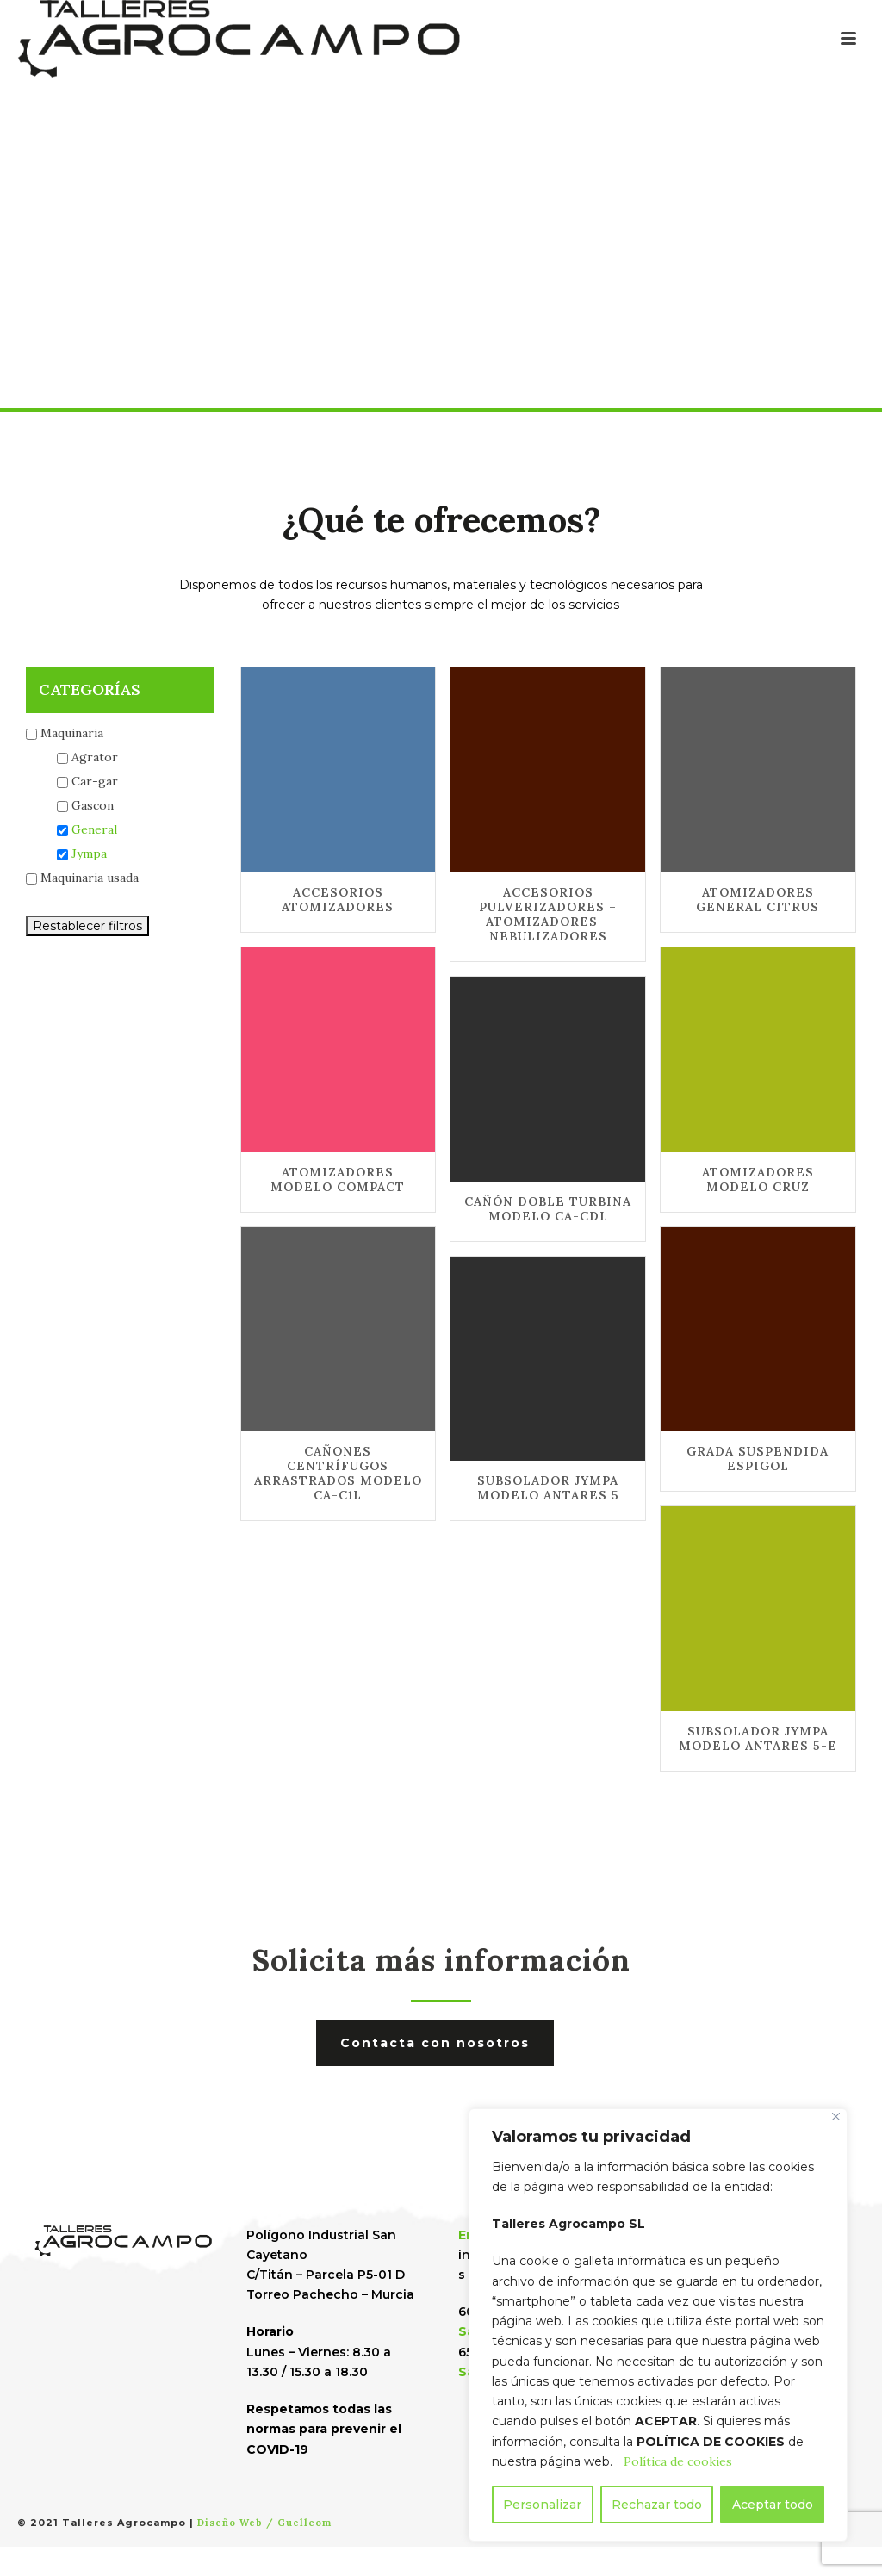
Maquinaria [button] (71, 733)
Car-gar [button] (94, 781)
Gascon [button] (92, 805)
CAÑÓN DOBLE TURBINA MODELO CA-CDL (547, 1209)
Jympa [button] (89, 853)
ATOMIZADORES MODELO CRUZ (758, 1179)
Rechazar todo (657, 2504)
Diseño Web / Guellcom (264, 2523)
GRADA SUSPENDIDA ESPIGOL (757, 1458)
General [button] (94, 829)
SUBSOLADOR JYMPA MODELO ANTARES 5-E (758, 1738)
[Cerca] (836, 2116)
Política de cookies (678, 2461)
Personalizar (542, 2504)
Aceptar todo (772, 2504)
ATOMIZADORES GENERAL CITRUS (757, 900)
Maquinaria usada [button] (89, 877)
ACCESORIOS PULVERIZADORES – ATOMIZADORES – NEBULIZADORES (548, 914)
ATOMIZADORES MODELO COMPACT (337, 1179)
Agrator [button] (94, 757)
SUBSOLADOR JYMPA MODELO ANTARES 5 (548, 1488)
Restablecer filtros (87, 926)
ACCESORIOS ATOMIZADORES (338, 900)
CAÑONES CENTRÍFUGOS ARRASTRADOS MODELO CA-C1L (338, 1473)
